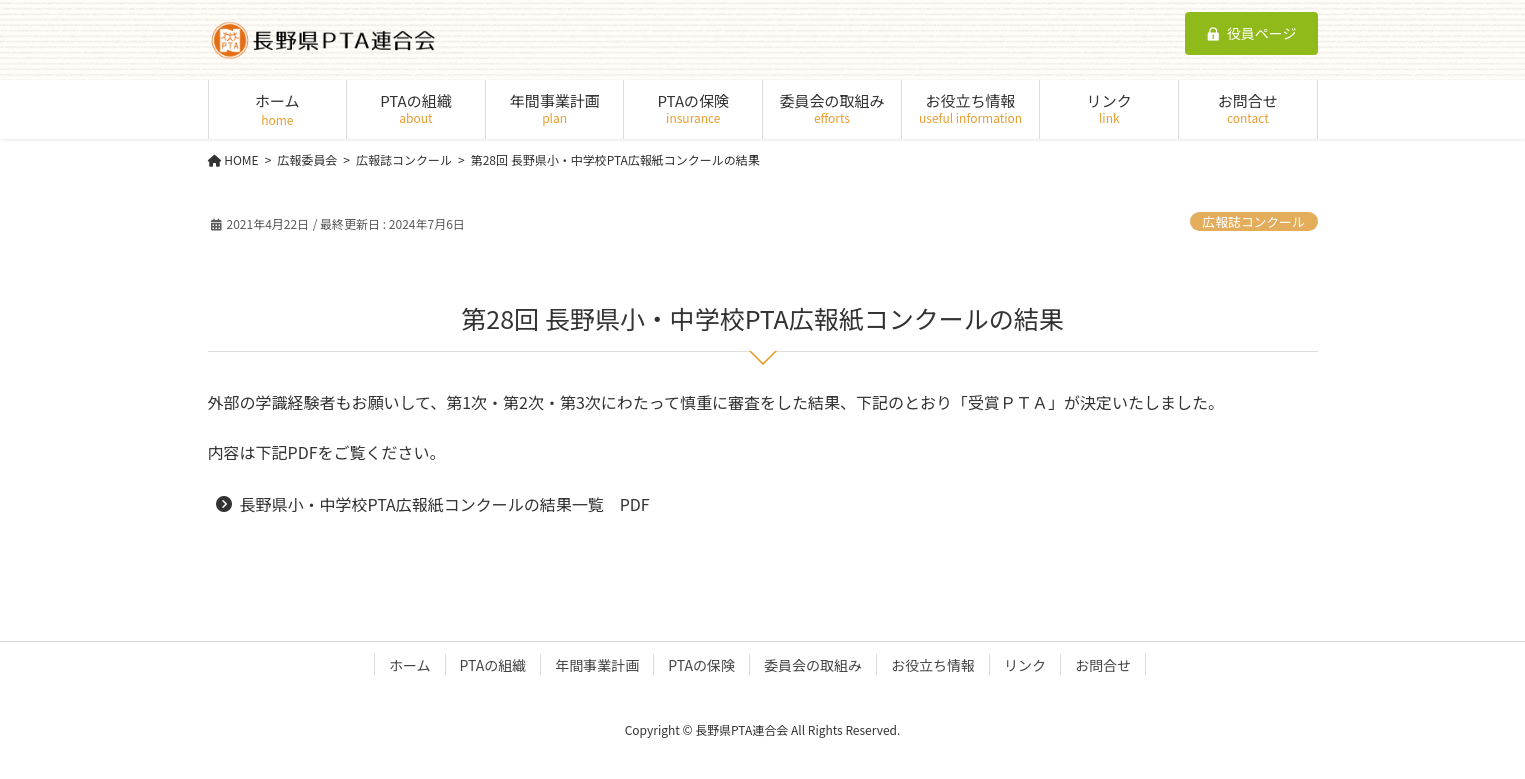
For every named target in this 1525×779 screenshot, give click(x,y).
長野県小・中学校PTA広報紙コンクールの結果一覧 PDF (445, 504)
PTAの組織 (493, 665)
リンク (1025, 665)
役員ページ (1251, 33)
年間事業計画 (597, 665)
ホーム (410, 665)
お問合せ (1103, 665)
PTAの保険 (701, 665)
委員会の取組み (813, 665)
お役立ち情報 (933, 665)
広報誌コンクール (1253, 221)
